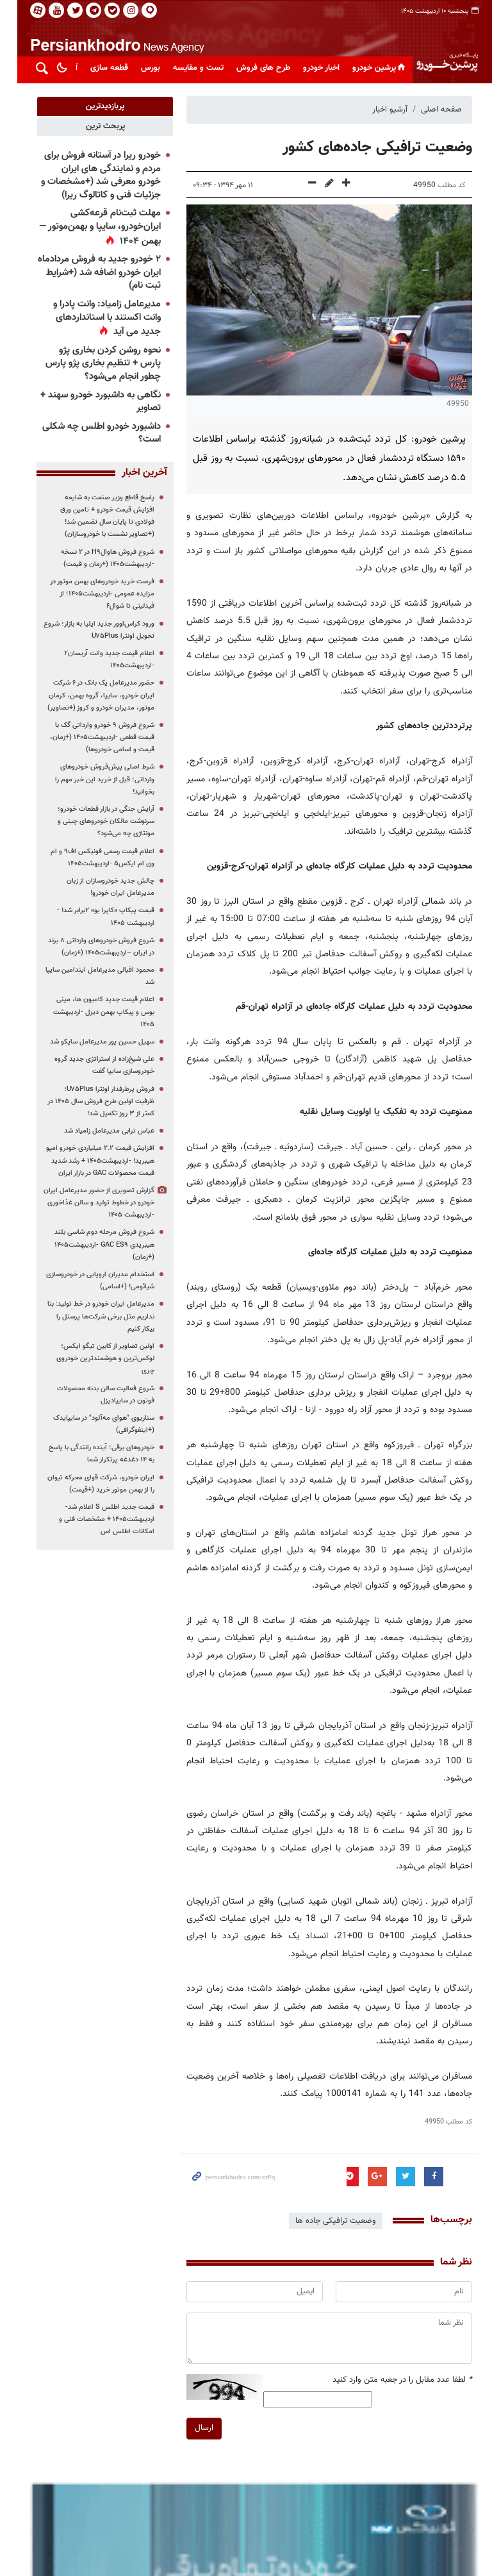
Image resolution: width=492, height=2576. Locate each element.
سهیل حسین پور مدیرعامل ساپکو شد (93, 1041)
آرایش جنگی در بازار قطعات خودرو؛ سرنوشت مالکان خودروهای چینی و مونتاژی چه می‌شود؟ (97, 821)
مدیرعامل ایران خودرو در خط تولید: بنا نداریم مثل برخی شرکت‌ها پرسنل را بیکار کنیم (91, 1316)
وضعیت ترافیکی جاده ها (327, 2221)
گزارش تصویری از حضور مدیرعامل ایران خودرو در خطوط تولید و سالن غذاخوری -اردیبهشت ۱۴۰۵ (90, 1202)
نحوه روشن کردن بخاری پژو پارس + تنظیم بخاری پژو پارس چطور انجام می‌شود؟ (94, 363)
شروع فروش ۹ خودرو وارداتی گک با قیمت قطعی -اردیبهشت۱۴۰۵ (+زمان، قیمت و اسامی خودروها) (93, 737)
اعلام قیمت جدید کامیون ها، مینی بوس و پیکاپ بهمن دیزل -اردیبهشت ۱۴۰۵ (94, 1011)
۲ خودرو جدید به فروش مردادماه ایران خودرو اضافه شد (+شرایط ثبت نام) (90, 272)
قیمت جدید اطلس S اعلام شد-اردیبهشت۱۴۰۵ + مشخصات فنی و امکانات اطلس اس (97, 1519)
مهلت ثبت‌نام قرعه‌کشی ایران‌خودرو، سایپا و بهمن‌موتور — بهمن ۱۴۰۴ (91, 227)
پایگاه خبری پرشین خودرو (438, 48)
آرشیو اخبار (381, 109)
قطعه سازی (101, 68)
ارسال (195, 2428)
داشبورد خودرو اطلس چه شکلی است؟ (92, 433)
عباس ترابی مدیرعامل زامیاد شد (100, 1131)
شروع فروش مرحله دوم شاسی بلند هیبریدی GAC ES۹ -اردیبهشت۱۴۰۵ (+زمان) (95, 1244)
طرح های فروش (255, 68)
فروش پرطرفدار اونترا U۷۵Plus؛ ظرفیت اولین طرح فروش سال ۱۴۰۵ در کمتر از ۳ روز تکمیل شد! (91, 1101)
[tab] (96, 106)
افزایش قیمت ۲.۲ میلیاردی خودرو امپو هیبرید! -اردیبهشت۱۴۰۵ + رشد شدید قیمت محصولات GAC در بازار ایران (91, 1160)
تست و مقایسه (190, 68)
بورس (142, 68)
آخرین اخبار (135, 473)
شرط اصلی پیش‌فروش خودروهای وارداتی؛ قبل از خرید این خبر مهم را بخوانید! (95, 779)
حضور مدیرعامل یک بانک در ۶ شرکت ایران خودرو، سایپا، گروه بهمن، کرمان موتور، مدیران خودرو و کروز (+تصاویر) (91, 695)
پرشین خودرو (371, 68)
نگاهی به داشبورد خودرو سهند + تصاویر (91, 402)
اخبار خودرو (313, 68)
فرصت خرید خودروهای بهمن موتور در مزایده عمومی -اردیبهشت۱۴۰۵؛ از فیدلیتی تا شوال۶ (93, 593)
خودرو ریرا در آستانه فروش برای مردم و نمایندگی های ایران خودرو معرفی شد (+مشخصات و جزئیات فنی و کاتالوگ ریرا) (92, 175)
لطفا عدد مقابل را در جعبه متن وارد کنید (394, 2380)
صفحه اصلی (433, 109)
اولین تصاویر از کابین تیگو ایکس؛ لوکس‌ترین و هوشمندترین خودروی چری (96, 1358)
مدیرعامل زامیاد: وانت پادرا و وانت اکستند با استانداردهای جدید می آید (98, 318)
